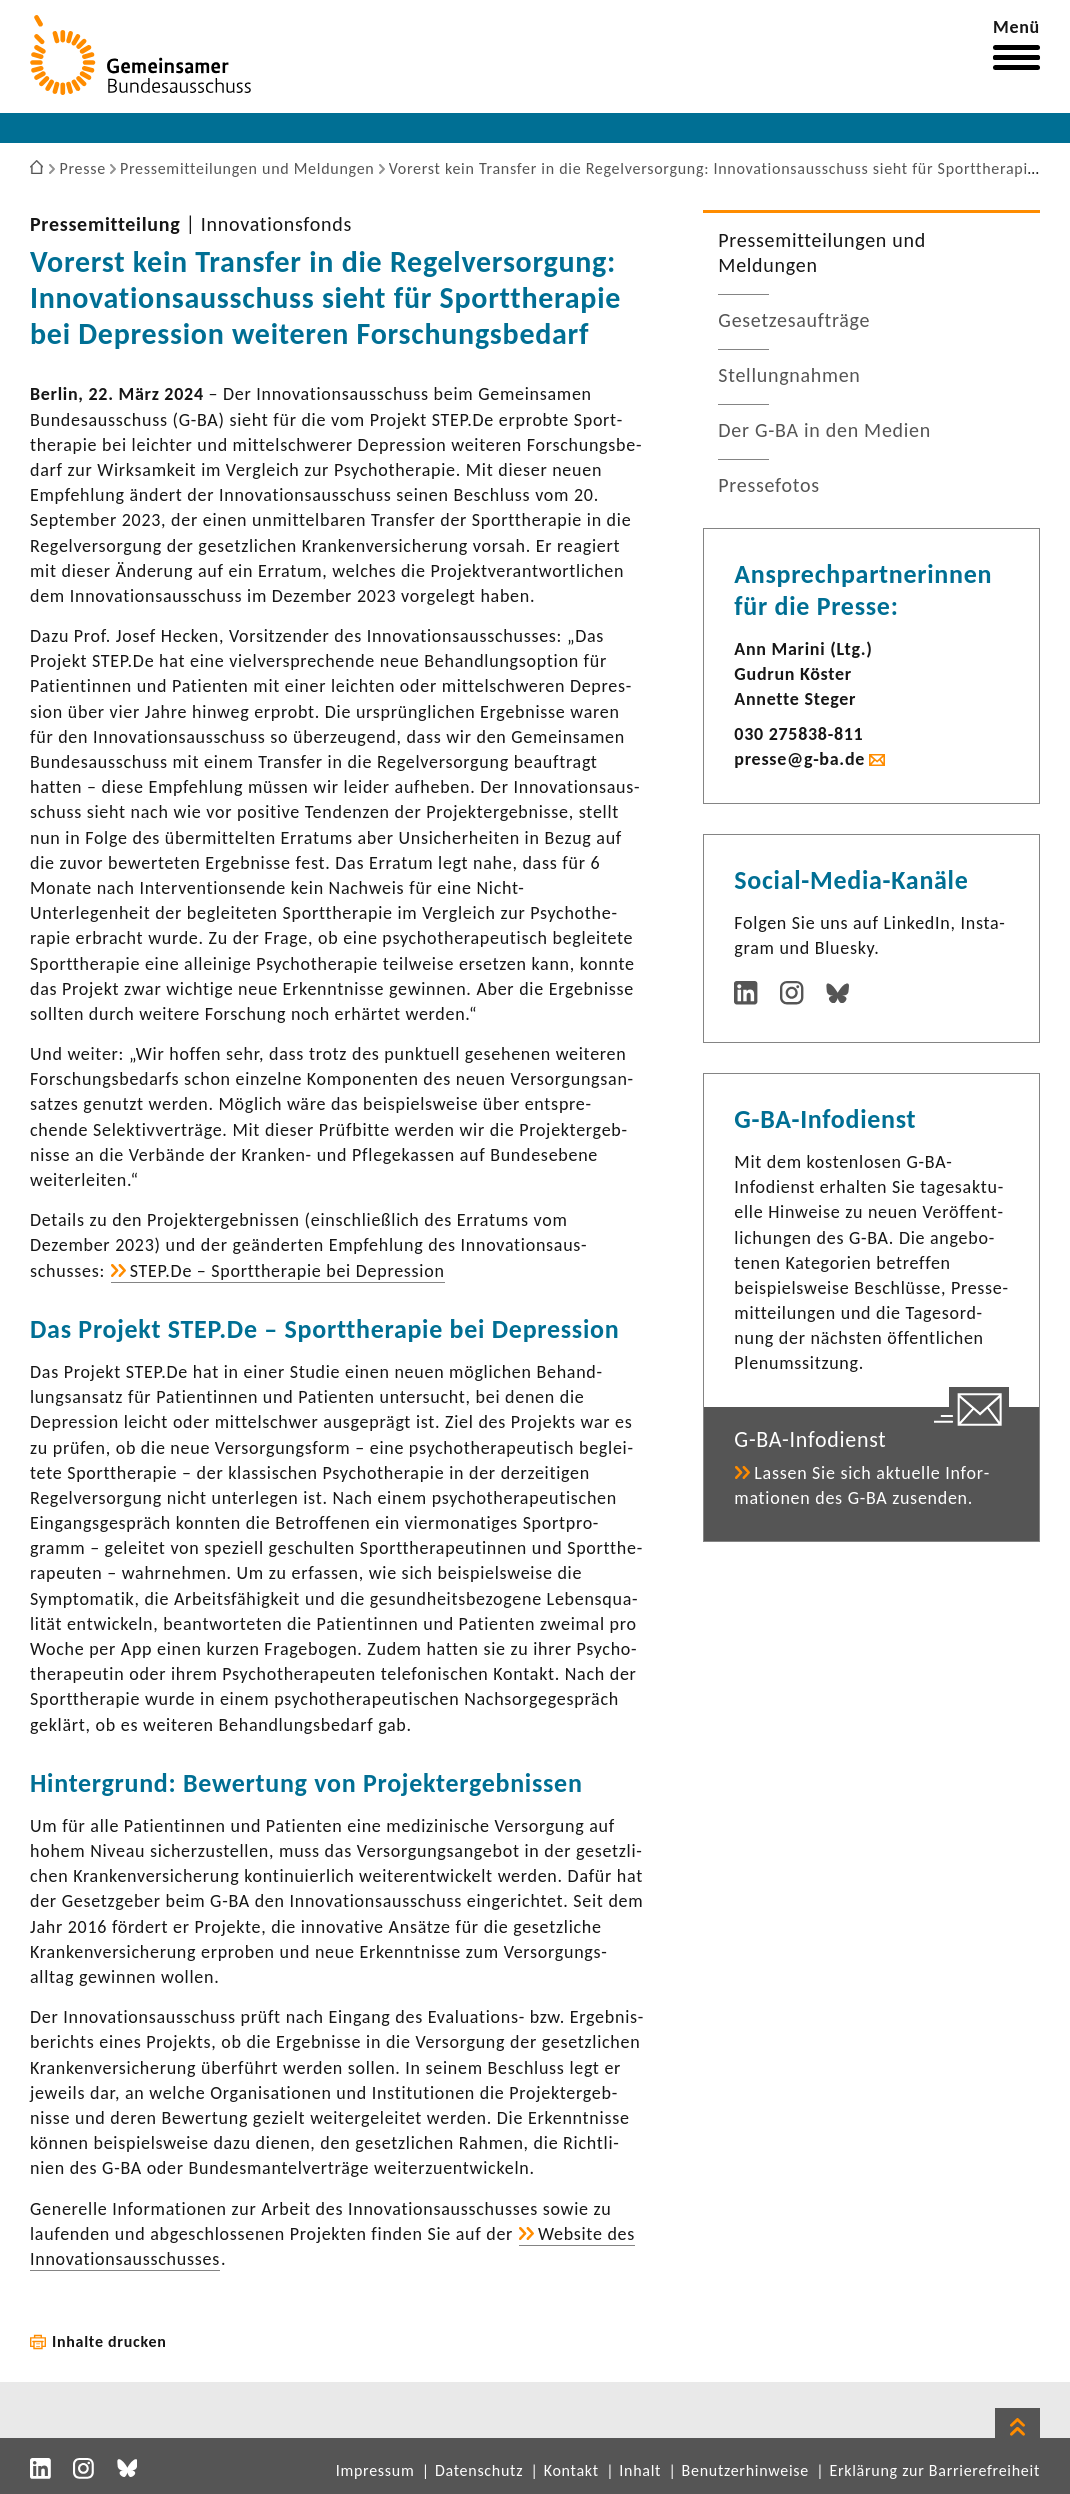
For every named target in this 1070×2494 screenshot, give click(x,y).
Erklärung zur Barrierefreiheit (934, 2470)
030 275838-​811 (798, 734)
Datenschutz (479, 2470)
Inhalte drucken (109, 2341)
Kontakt (571, 2470)
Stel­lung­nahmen (789, 375)
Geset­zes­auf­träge (794, 320)
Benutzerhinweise (745, 2470)
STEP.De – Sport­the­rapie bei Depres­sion (287, 1271)
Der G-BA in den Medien (824, 430)
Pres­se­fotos (768, 485)
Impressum (375, 2470)
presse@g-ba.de (799, 759)
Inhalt (640, 2470)
